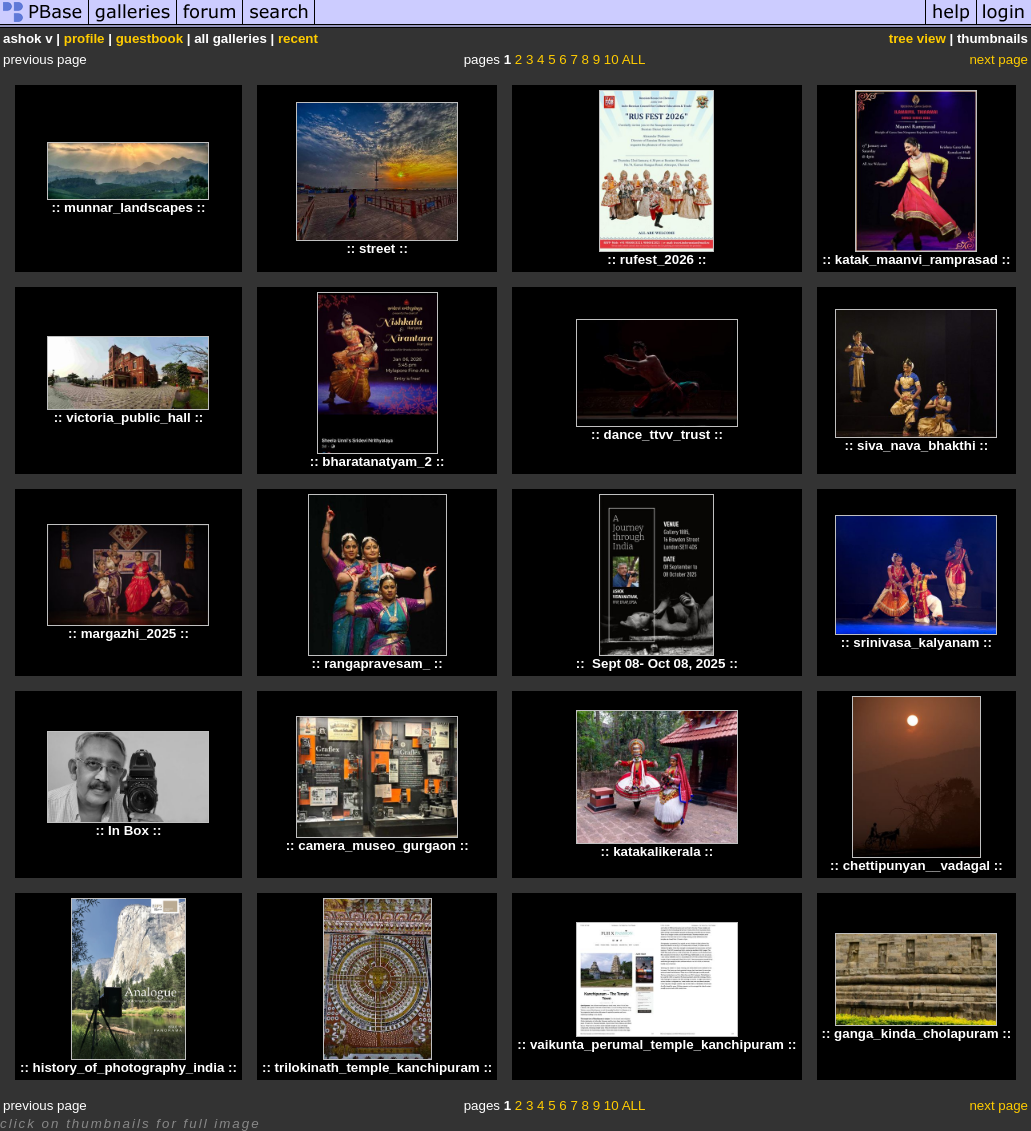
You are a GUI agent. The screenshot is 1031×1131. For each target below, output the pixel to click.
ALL (634, 59)
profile (84, 38)
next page (998, 59)
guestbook (149, 38)
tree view (917, 38)
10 (611, 59)
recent (298, 38)
